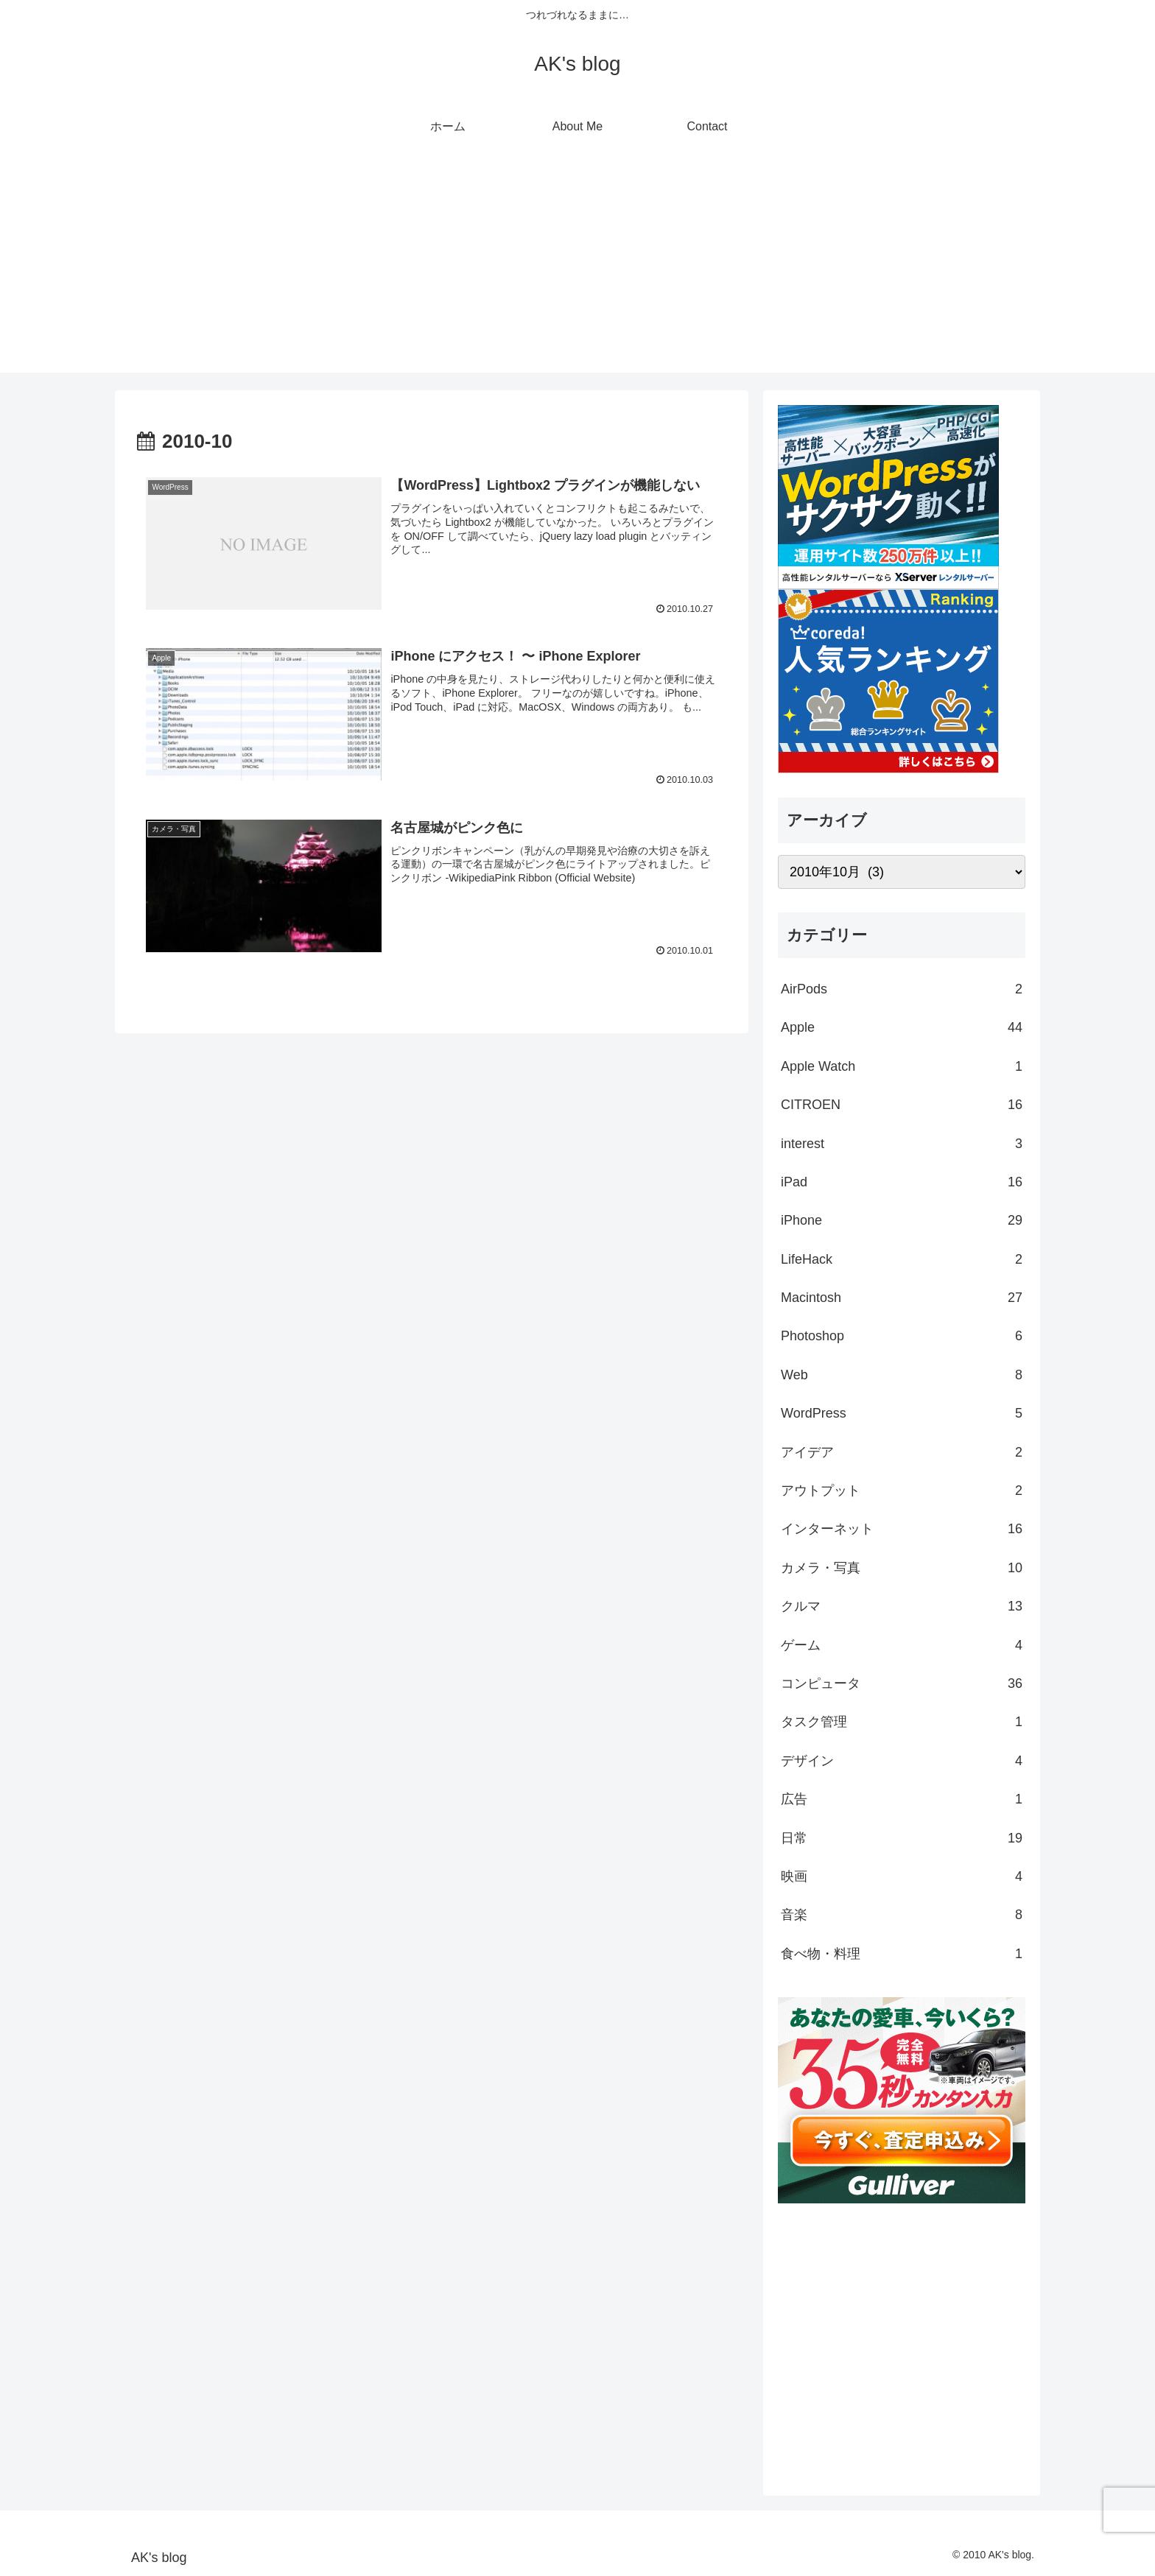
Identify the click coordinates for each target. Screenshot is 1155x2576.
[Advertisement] (577, 269)
